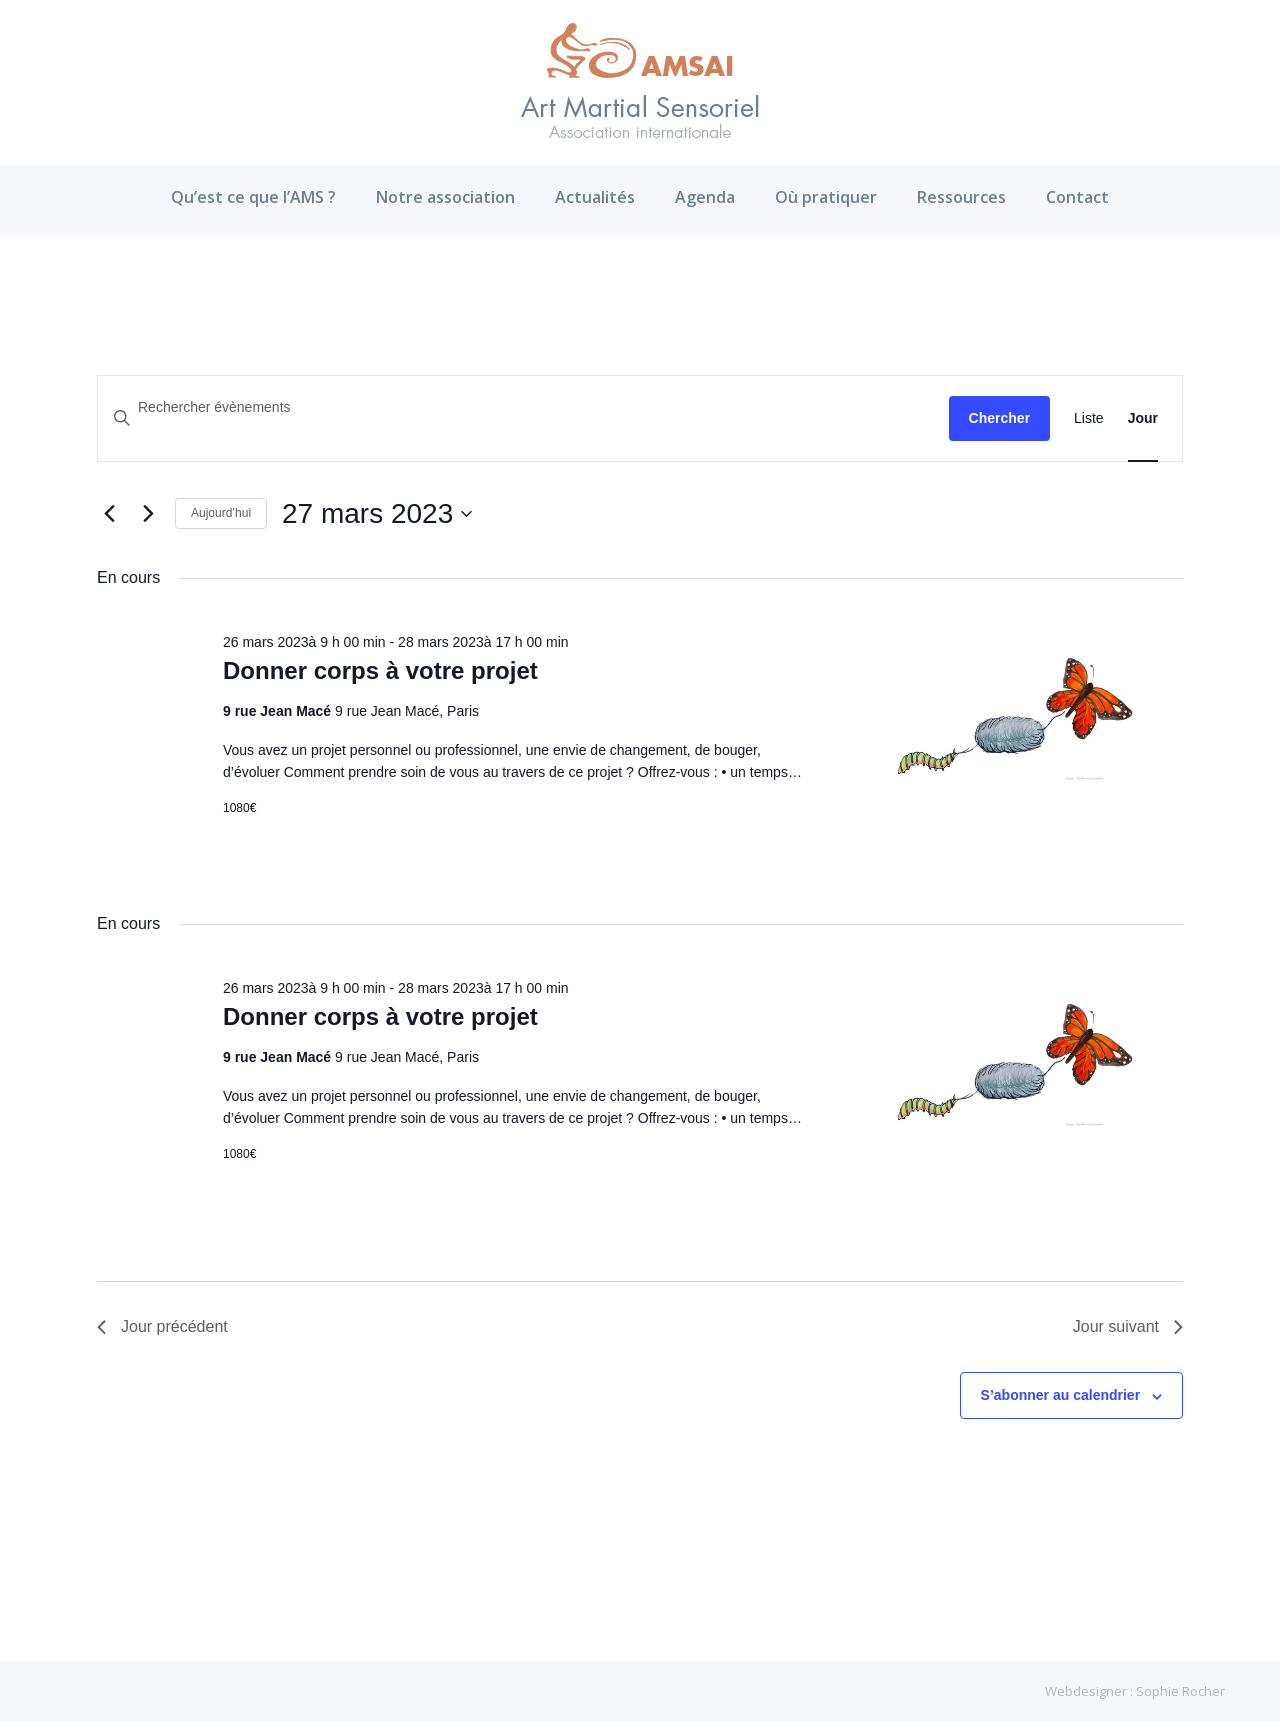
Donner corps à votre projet (380, 670)
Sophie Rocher (1180, 1691)
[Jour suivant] (148, 514)
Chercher (999, 418)
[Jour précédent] (109, 514)
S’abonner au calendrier (1061, 1395)
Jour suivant (1128, 1326)
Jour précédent (162, 1326)
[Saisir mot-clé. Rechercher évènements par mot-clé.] (523, 407)
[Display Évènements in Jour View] (1143, 418)
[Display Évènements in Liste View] (1089, 418)
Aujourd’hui (221, 513)
